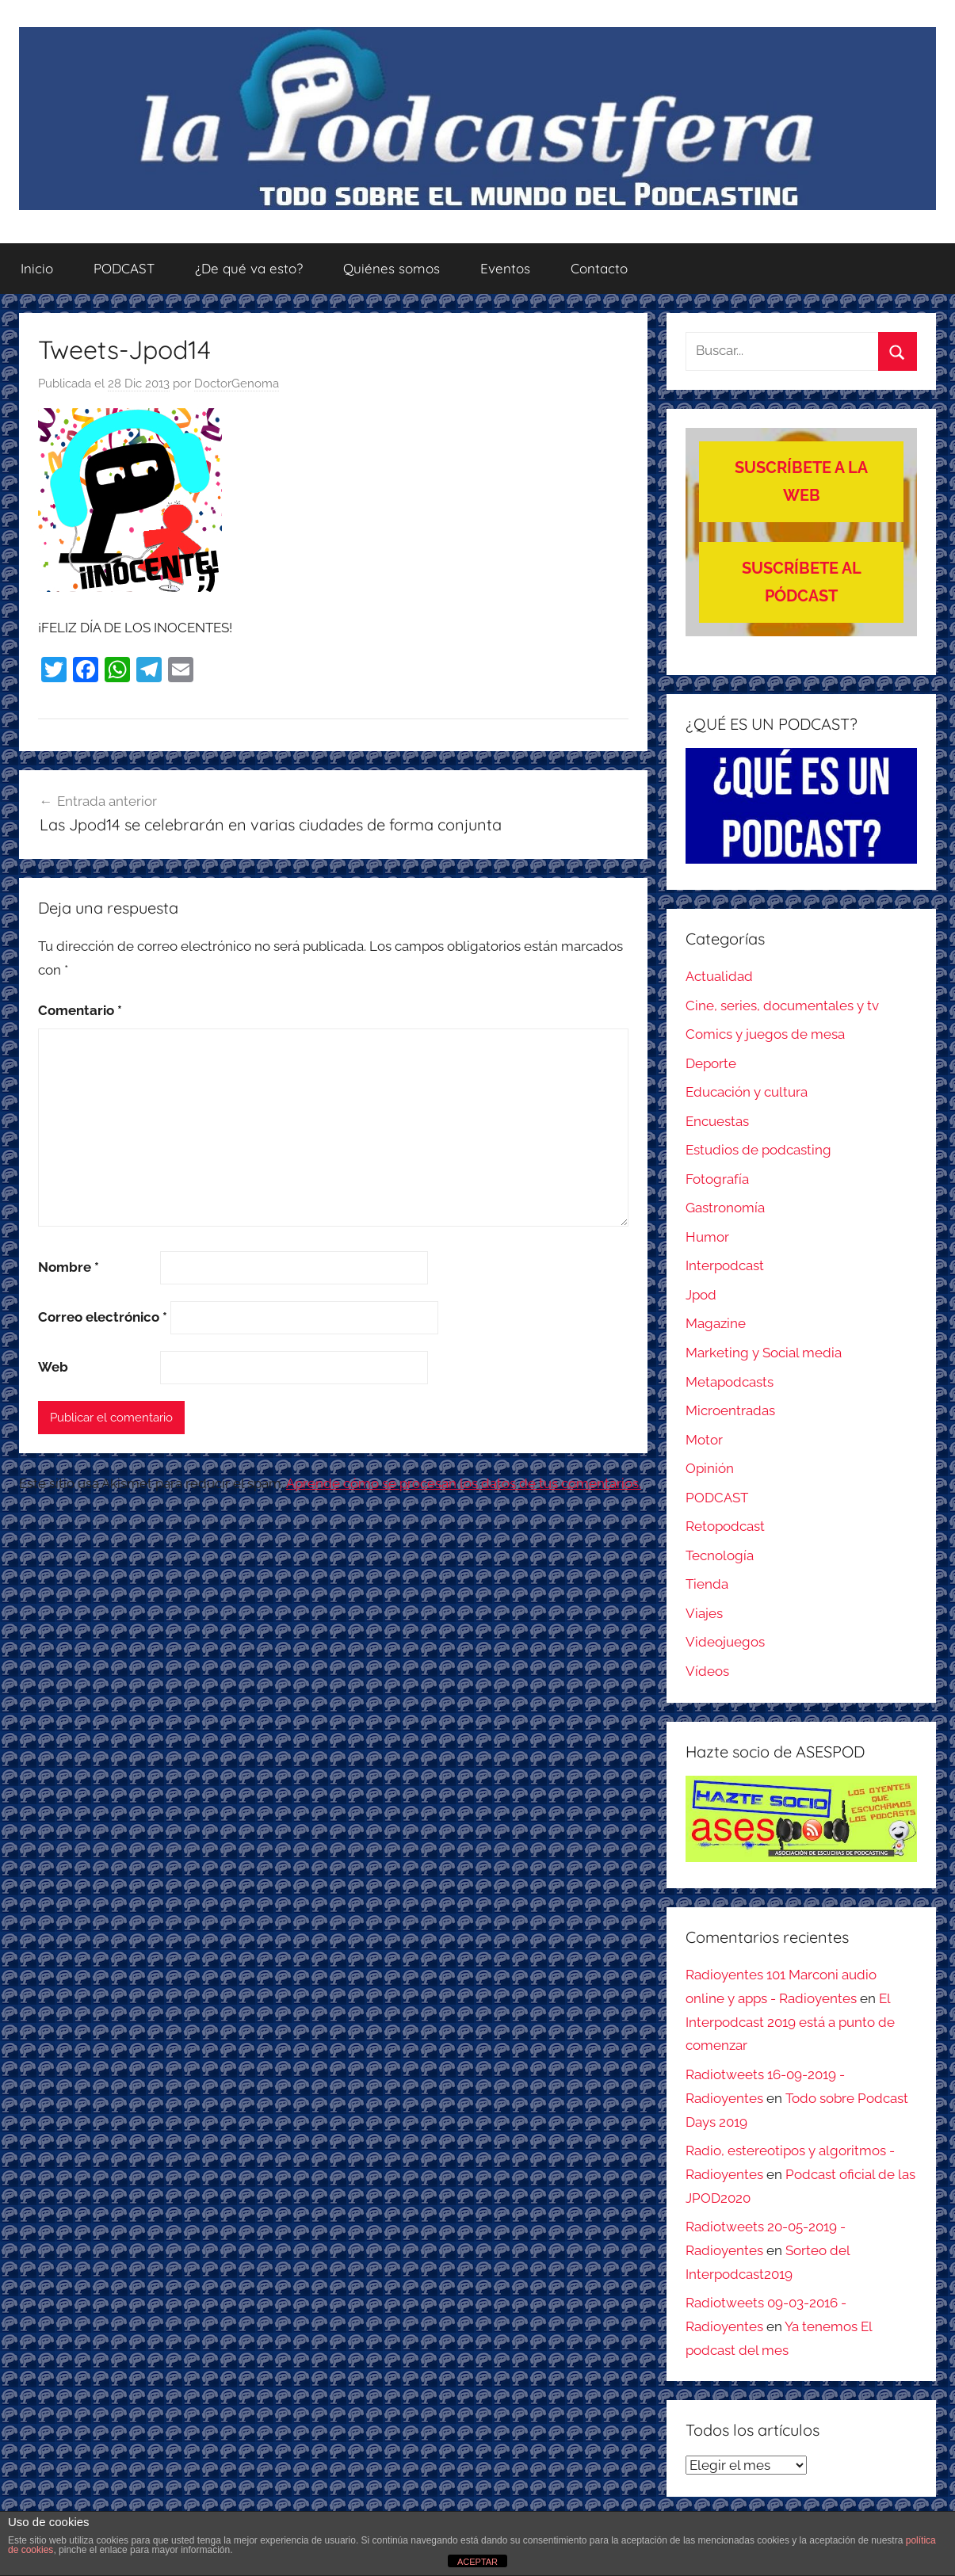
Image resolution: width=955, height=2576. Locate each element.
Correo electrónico (102, 1317)
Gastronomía (725, 1207)
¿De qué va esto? (249, 268)
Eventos (505, 268)
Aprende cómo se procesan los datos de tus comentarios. (463, 1483)
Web (53, 1367)
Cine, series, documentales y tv (782, 1005)
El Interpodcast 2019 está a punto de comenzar (790, 2022)
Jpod (701, 1295)
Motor (704, 1440)
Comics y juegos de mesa (765, 1034)
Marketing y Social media (764, 1353)
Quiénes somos (391, 268)
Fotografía (717, 1179)
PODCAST (124, 268)
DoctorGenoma (236, 383)
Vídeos (707, 1671)
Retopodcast (725, 1526)
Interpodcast (725, 1265)
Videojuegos (725, 1642)
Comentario (80, 1010)
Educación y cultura (747, 1092)
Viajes (704, 1613)
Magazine (716, 1323)
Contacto (599, 268)
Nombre (68, 1267)
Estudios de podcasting (758, 1150)
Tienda (707, 1584)
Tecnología (720, 1555)
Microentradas (730, 1410)
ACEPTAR (477, 2561)
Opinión (710, 1468)
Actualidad (719, 976)
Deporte (711, 1063)
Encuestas (717, 1121)
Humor (707, 1237)
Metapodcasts (730, 1382)
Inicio (37, 268)
